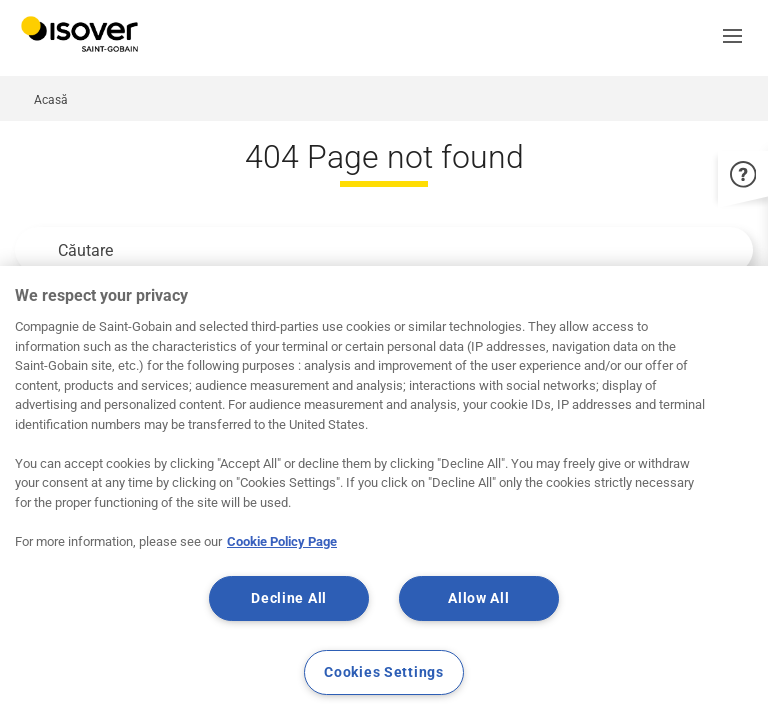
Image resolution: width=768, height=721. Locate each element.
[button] (738, 38)
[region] (384, 493)
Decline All (289, 598)
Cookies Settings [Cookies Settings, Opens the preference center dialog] (384, 672)
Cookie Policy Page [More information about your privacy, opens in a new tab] (282, 541)
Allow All (478, 598)
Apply (36, 250)
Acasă (51, 100)
